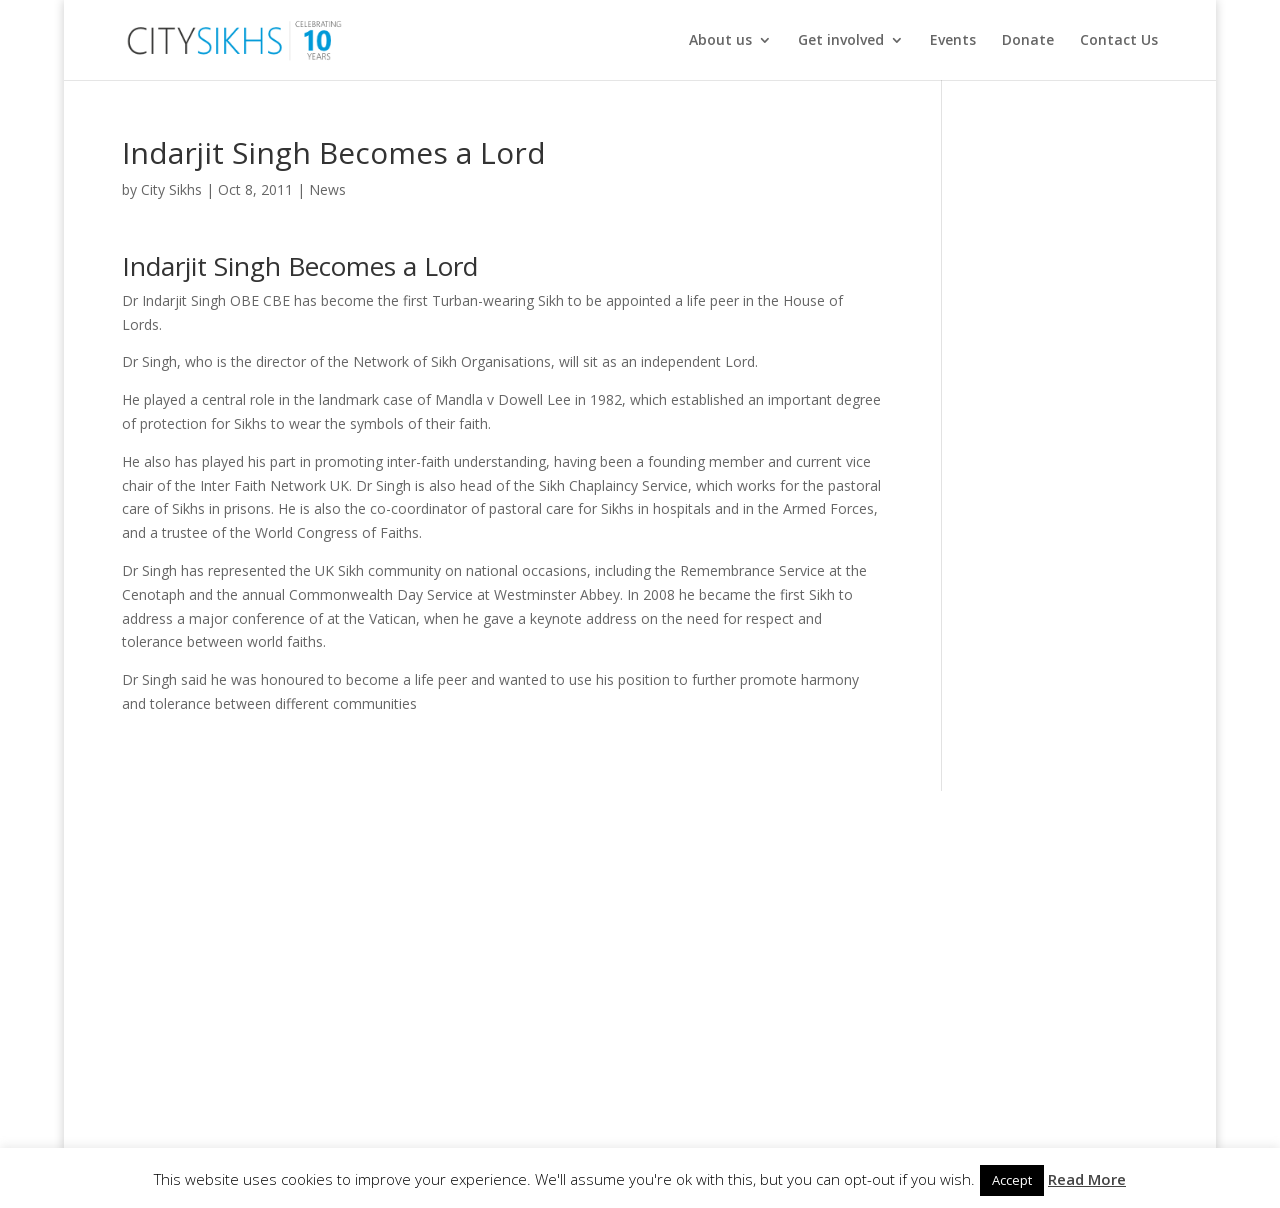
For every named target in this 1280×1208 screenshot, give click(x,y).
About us (720, 41)
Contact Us (1119, 41)
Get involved (841, 41)
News (327, 189)
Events (953, 41)
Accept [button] (1012, 1180)
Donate (1028, 41)
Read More (1087, 1179)
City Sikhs (171, 189)
